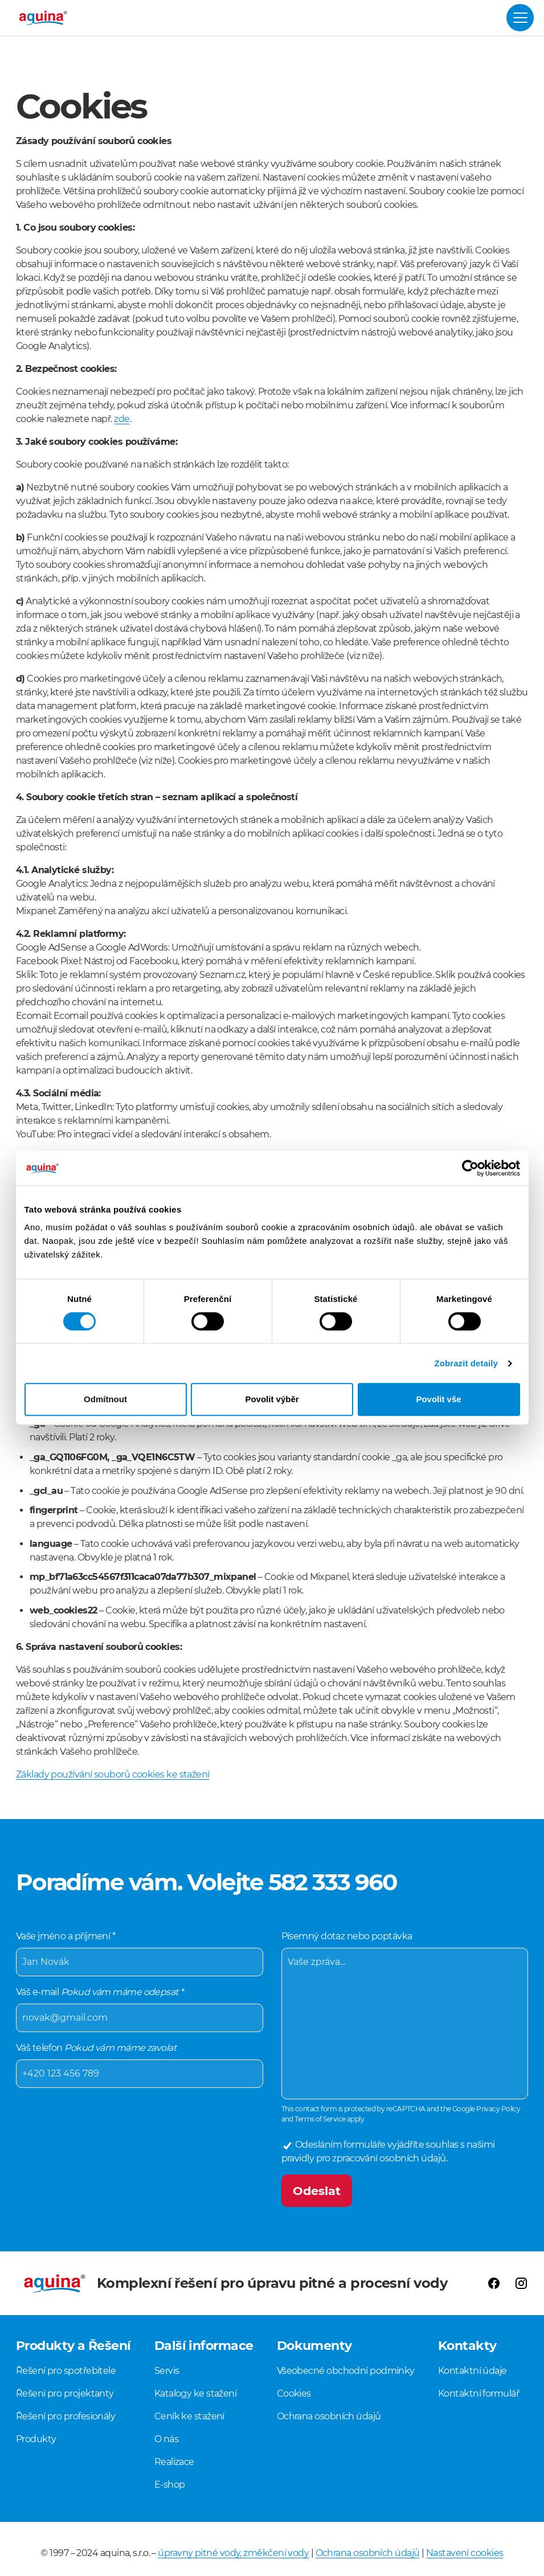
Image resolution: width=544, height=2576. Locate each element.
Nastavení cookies (465, 2553)
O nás (166, 2439)
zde (121, 418)
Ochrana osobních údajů (329, 2416)
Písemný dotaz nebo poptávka (405, 2012)
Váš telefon (139, 2062)
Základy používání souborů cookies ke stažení (113, 1774)
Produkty (36, 2439)
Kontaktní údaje (472, 2370)
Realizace (174, 2461)
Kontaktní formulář (478, 2393)
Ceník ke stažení (189, 2416)
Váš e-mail (139, 2006)
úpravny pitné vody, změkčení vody (233, 2553)
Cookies (294, 2393)
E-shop (169, 2484)
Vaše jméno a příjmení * (139, 1950)
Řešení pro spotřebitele (66, 2370)
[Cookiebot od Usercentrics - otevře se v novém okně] (470, 1168)
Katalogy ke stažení (195, 2393)
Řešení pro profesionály (65, 2416)
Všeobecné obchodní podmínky (346, 2370)
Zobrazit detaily (466, 1363)
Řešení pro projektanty (65, 2393)
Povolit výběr (271, 1399)
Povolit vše (438, 1399)
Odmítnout (105, 1399)
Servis (166, 2370)
